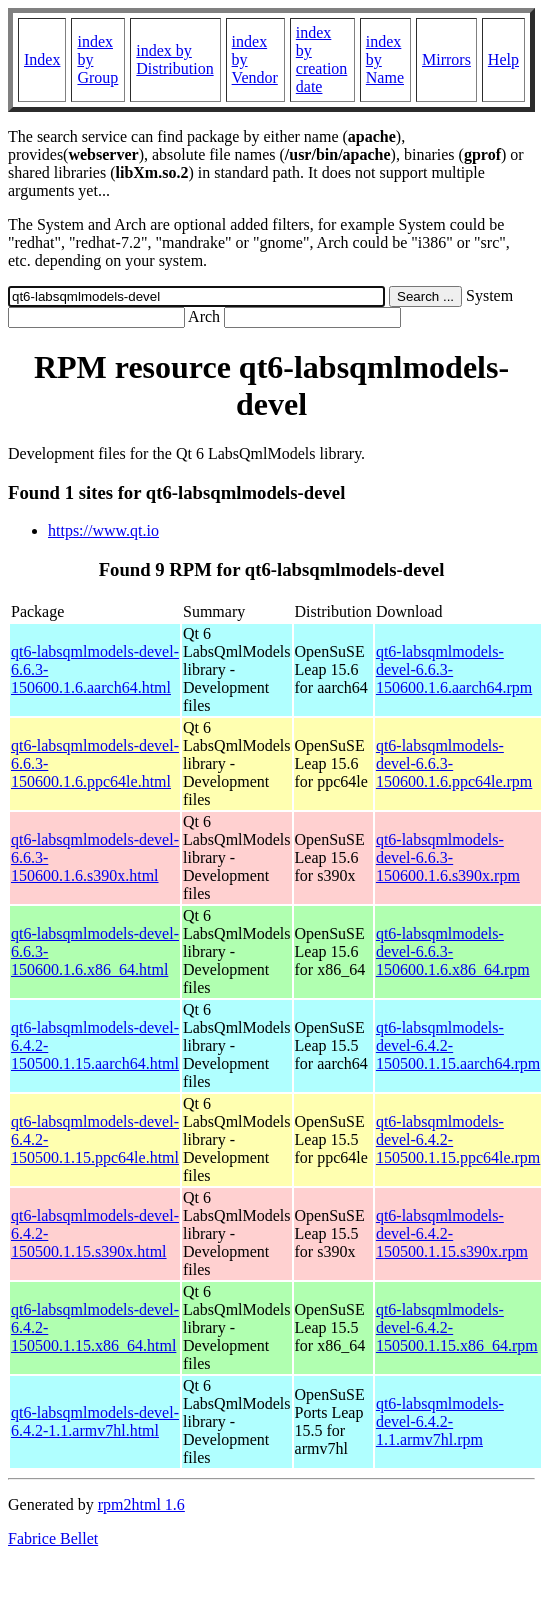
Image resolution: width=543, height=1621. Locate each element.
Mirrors (446, 59)
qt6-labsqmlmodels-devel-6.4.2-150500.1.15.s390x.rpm (452, 1233)
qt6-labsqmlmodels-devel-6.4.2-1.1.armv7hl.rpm (440, 1421)
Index (42, 59)
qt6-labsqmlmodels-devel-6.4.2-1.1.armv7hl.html (95, 1421)
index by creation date (322, 59)
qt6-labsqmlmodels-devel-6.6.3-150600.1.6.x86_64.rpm (453, 951)
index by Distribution (174, 59)
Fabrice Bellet (53, 1538)
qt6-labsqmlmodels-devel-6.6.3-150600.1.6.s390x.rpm (448, 857)
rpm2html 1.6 (141, 1504)
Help (503, 59)
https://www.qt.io (103, 530)
